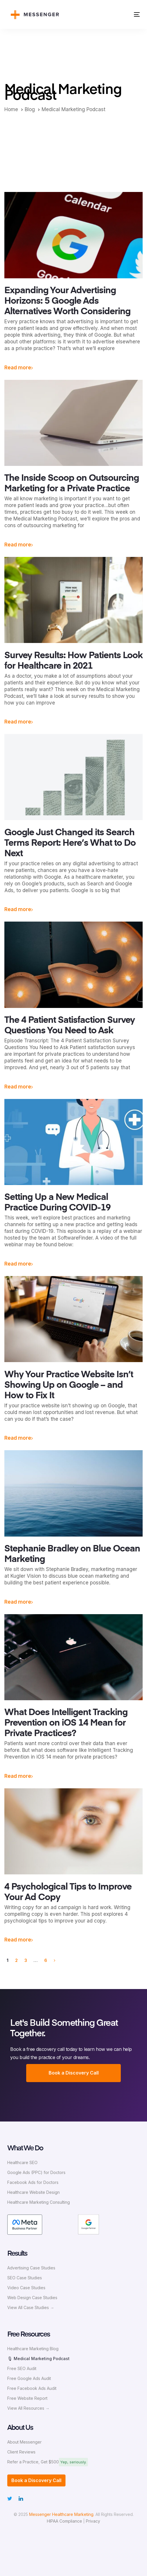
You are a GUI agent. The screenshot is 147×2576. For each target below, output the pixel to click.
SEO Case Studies (24, 2277)
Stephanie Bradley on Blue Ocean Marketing (72, 1554)
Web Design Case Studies (32, 2297)
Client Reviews (21, 2451)
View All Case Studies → (30, 2307)
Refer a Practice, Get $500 (33, 2461)
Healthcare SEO (22, 2162)
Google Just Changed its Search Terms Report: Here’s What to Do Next (70, 843)
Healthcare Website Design (33, 2192)
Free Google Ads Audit (29, 2378)
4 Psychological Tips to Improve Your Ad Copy (68, 1892)
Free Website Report (27, 2398)
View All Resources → (28, 2408)
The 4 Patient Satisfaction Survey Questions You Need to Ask (69, 1025)
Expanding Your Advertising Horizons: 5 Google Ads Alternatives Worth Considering (67, 301)
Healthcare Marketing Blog (33, 2348)
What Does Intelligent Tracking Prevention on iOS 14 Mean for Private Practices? (65, 1723)
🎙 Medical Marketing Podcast (38, 2358)
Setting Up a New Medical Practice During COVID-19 (57, 1202)
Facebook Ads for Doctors (33, 2182)
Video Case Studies (26, 2287)
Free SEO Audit (21, 2368)
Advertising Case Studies (31, 2267)
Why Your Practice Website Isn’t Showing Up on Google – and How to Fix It (68, 1385)
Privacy (93, 2521)
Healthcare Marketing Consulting (38, 2202)
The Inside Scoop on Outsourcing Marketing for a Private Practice (71, 483)
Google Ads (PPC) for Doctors (36, 2172)
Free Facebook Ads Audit (31, 2388)
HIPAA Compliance (64, 2521)
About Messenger (24, 2441)
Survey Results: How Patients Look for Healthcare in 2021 (73, 661)
